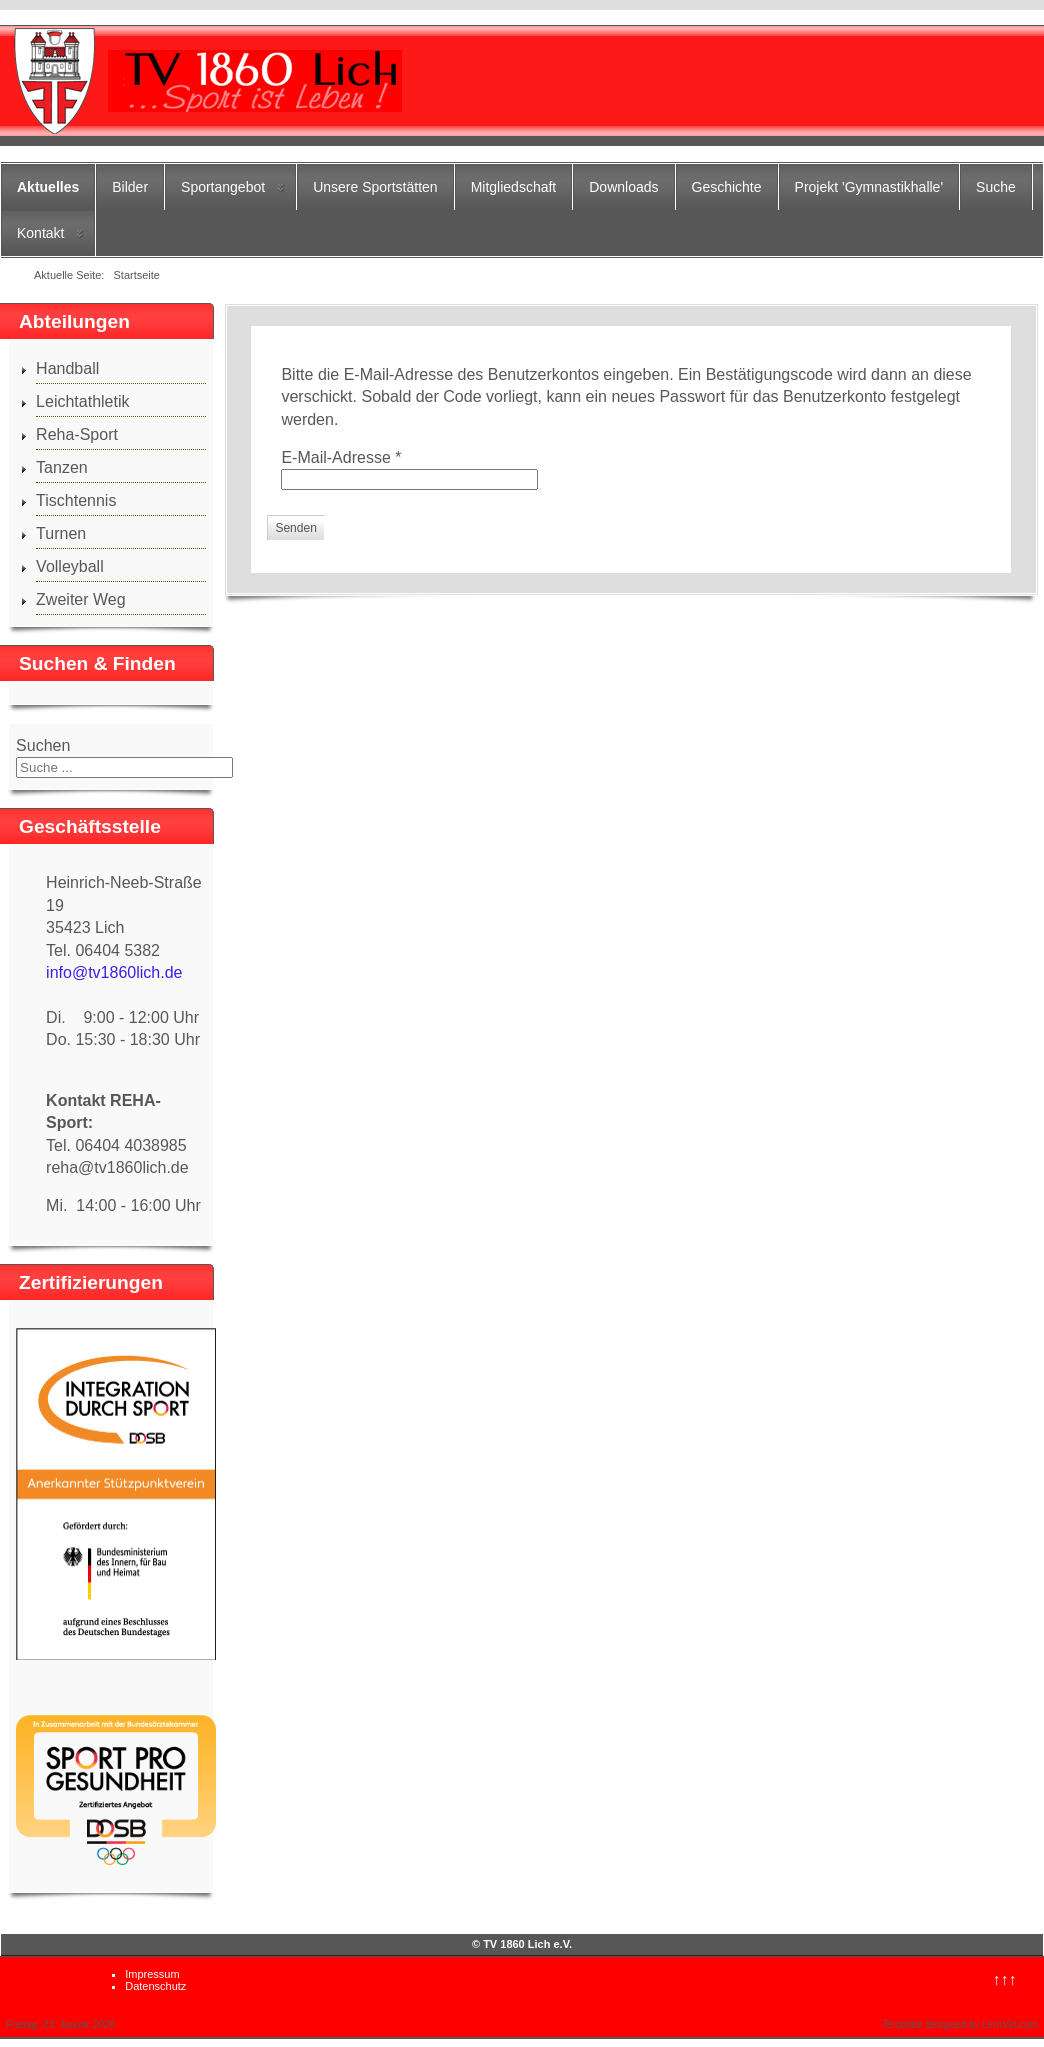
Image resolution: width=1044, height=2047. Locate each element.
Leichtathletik (82, 401)
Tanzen (62, 467)
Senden (295, 528)
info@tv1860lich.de (114, 972)
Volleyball (70, 566)
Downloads (623, 187)
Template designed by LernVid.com (960, 2024)
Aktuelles (48, 187)
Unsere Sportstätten (375, 187)
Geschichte (727, 187)
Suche (996, 187)
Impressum (152, 1974)
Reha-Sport (77, 434)
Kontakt (40, 233)
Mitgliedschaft (514, 187)
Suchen (43, 745)
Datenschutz (155, 1986)
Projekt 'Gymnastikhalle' (869, 187)
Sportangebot (223, 187)
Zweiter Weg (81, 599)
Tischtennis (76, 500)
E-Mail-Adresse (341, 457)
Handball (67, 368)
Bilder (130, 187)
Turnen (61, 533)
